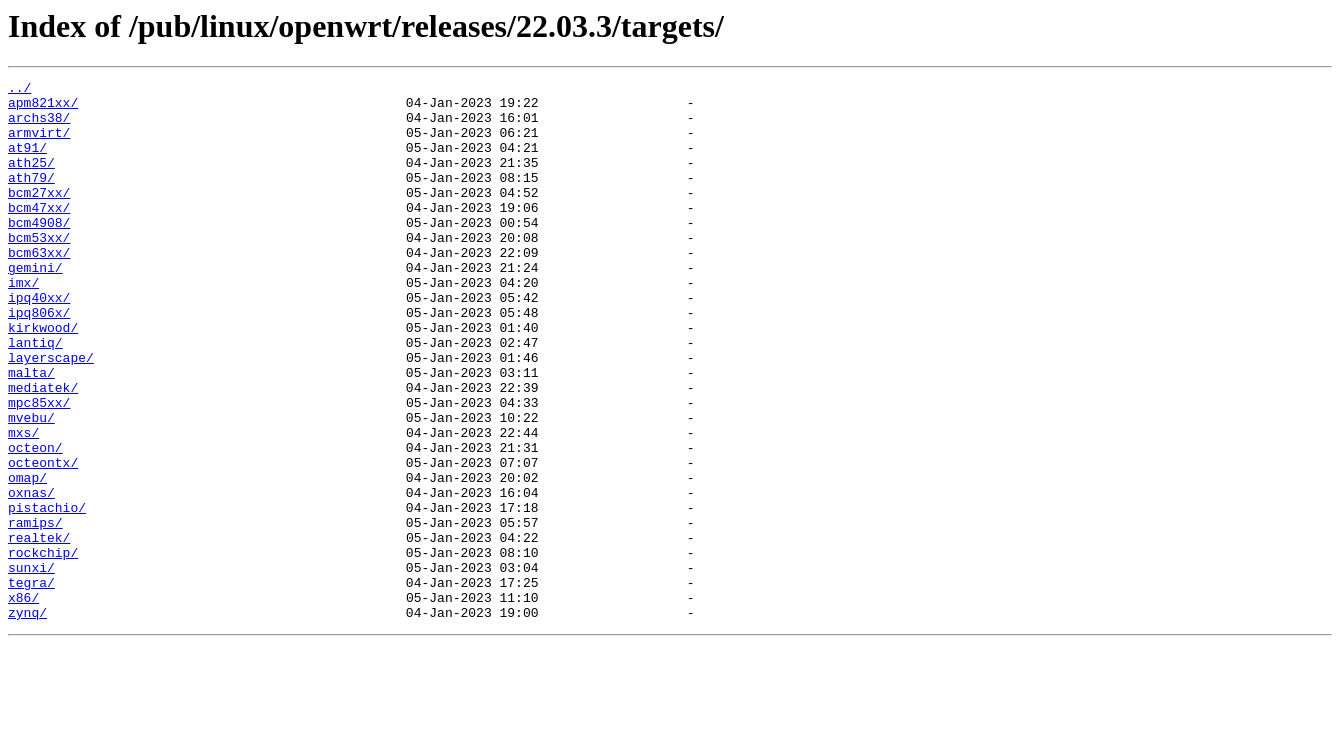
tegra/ (31, 684)
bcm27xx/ (39, 216)
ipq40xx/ (39, 342)
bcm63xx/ (39, 288)
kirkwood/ (43, 378)
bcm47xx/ (39, 234)
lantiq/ (35, 396)
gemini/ (35, 306)
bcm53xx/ (39, 270)
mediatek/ (43, 450)
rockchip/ (43, 648)
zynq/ (27, 720)
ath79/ (31, 198)
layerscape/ (51, 414)
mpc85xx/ (39, 468)
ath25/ (31, 180)
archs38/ (39, 126)
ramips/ (35, 612)
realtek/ (39, 630)
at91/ (27, 162)
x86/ (23, 702)
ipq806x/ (39, 360)
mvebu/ (31, 486)
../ (19, 90)
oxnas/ (31, 576)
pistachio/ (47, 594)
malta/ (31, 432)
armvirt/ (39, 144)
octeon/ (35, 522)
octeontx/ (43, 540)
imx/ (23, 324)
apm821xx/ (43, 108)
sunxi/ (31, 666)
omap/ (27, 558)
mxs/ (23, 504)
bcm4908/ (39, 252)
